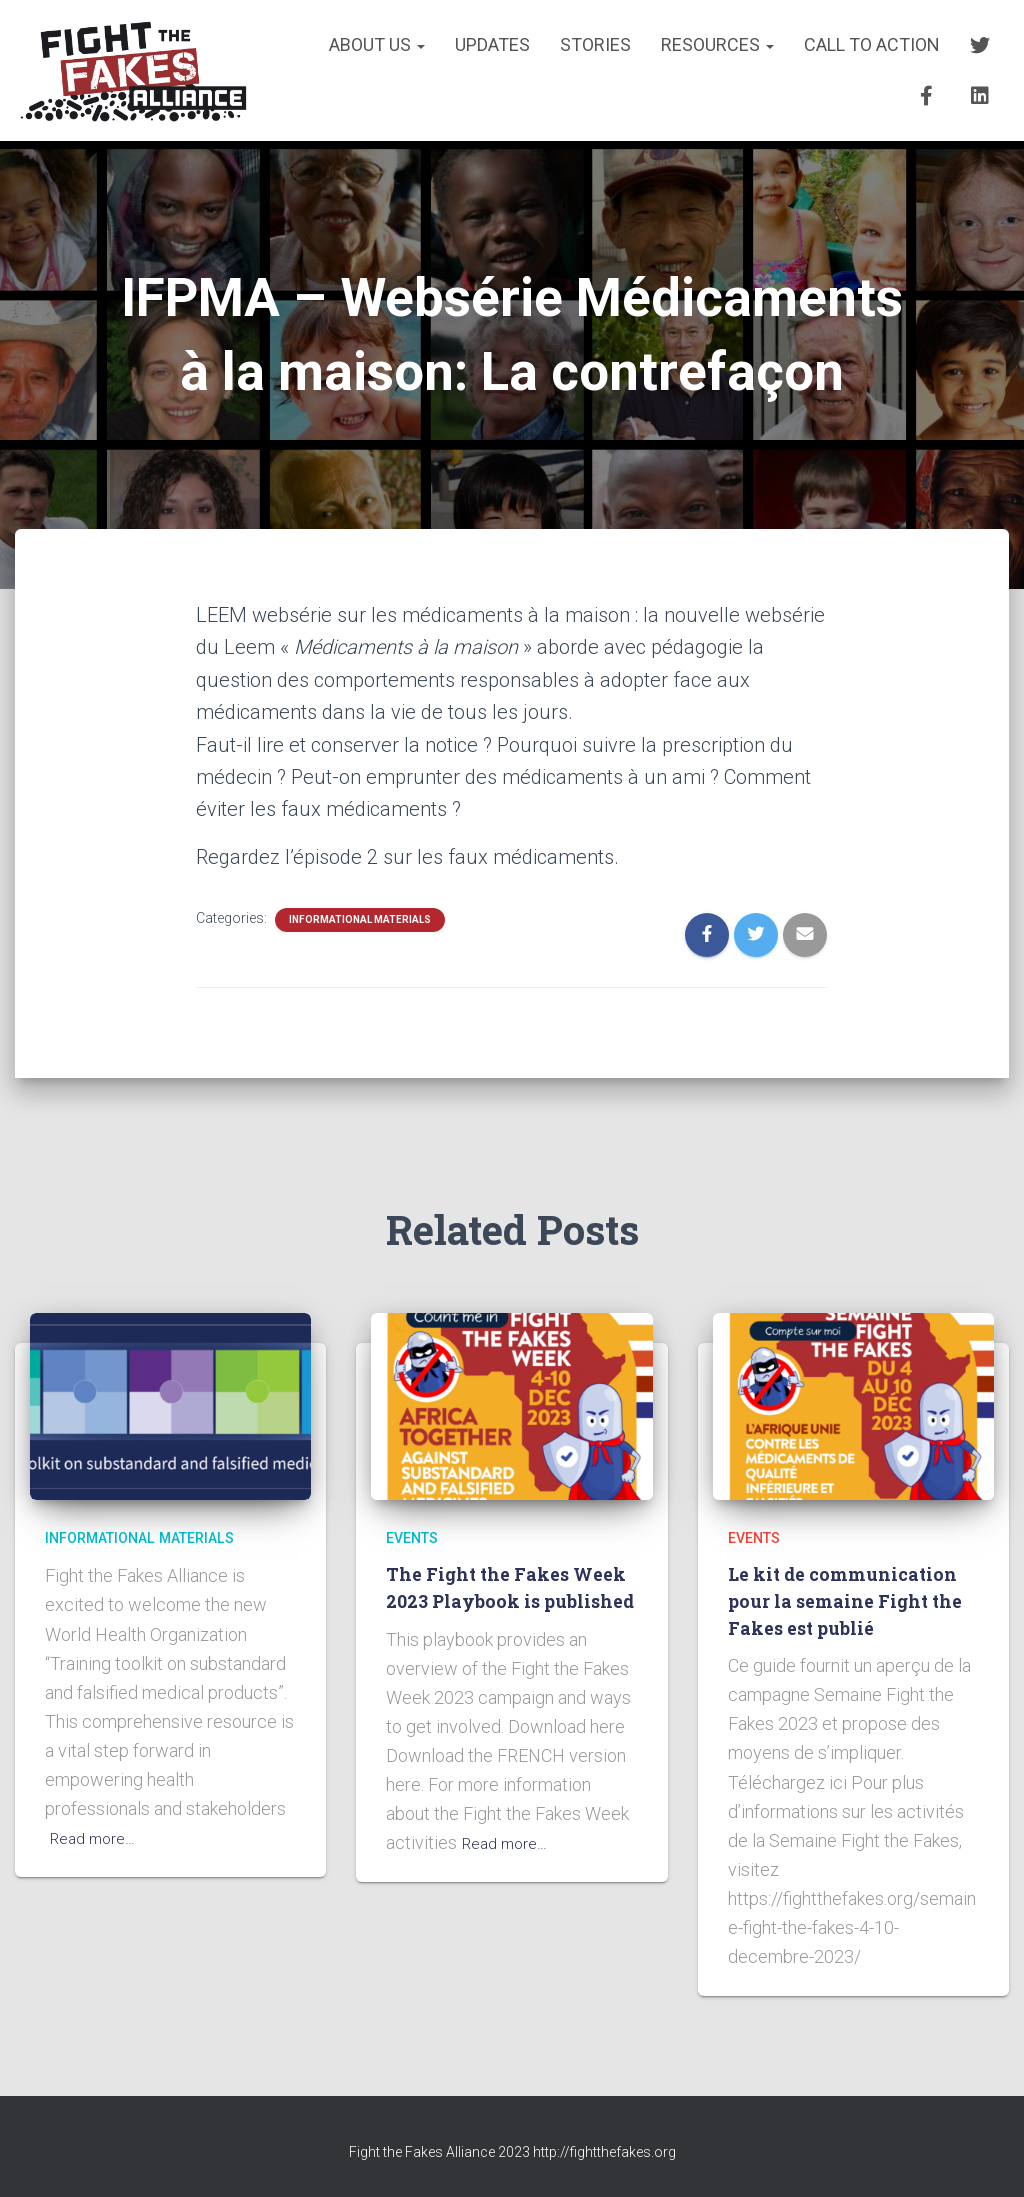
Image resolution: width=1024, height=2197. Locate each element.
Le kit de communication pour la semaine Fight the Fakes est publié (850, 1600)
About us (377, 44)
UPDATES (492, 44)
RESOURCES (717, 44)
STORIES (595, 44)
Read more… (98, 1837)
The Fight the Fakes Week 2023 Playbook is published (496, 1600)
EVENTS (415, 1538)
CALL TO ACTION (872, 44)
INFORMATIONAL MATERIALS (360, 919)
